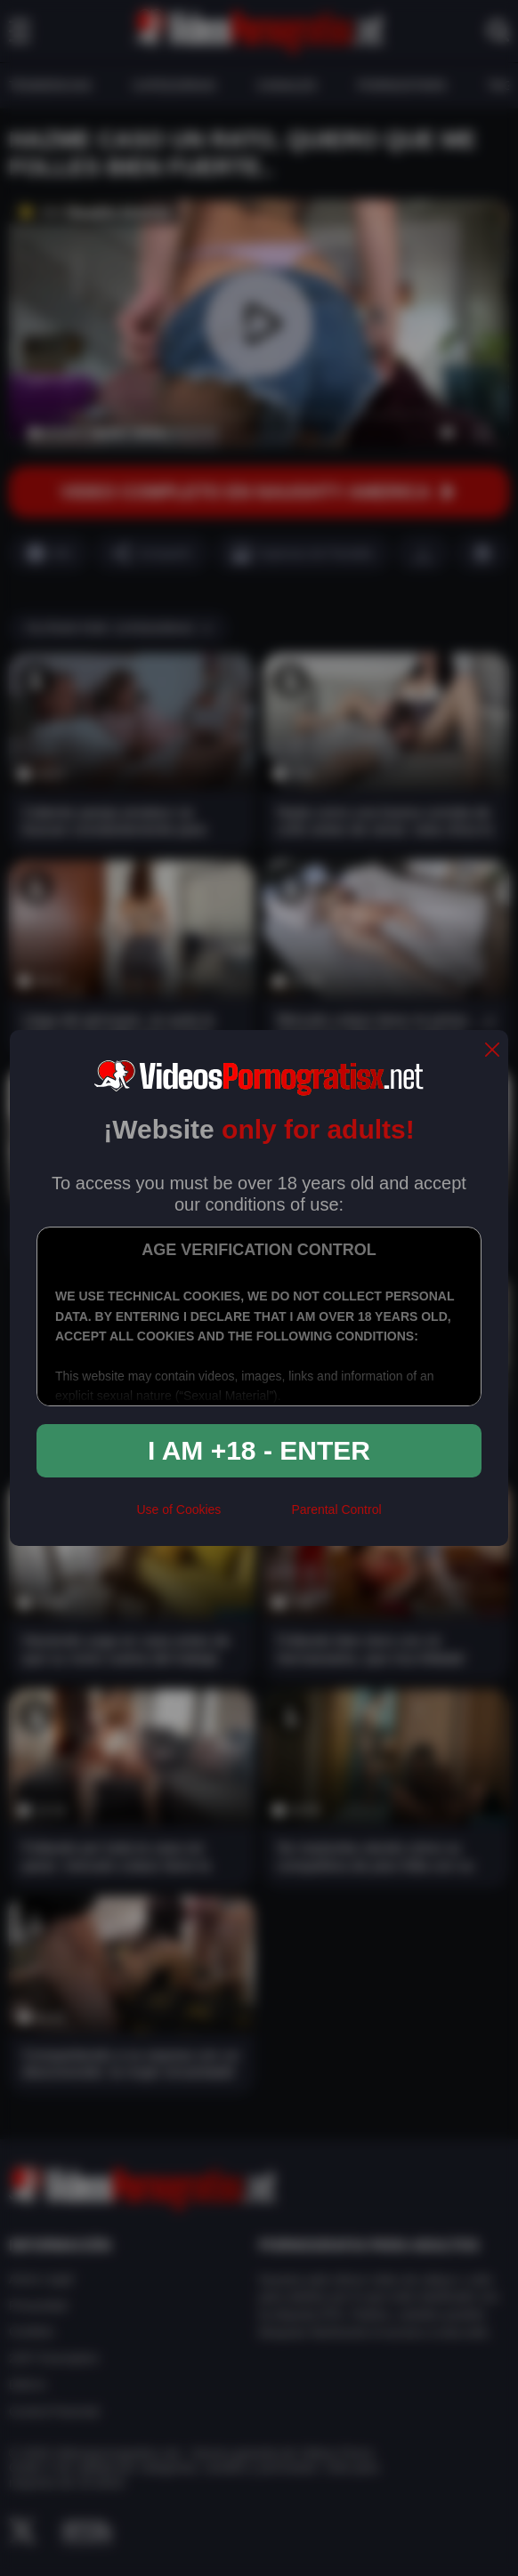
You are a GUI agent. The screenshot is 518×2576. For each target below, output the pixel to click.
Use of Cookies (178, 1509)
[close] (492, 1050)
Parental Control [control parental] (336, 1509)
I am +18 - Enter (259, 1450)
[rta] (256, 1517)
